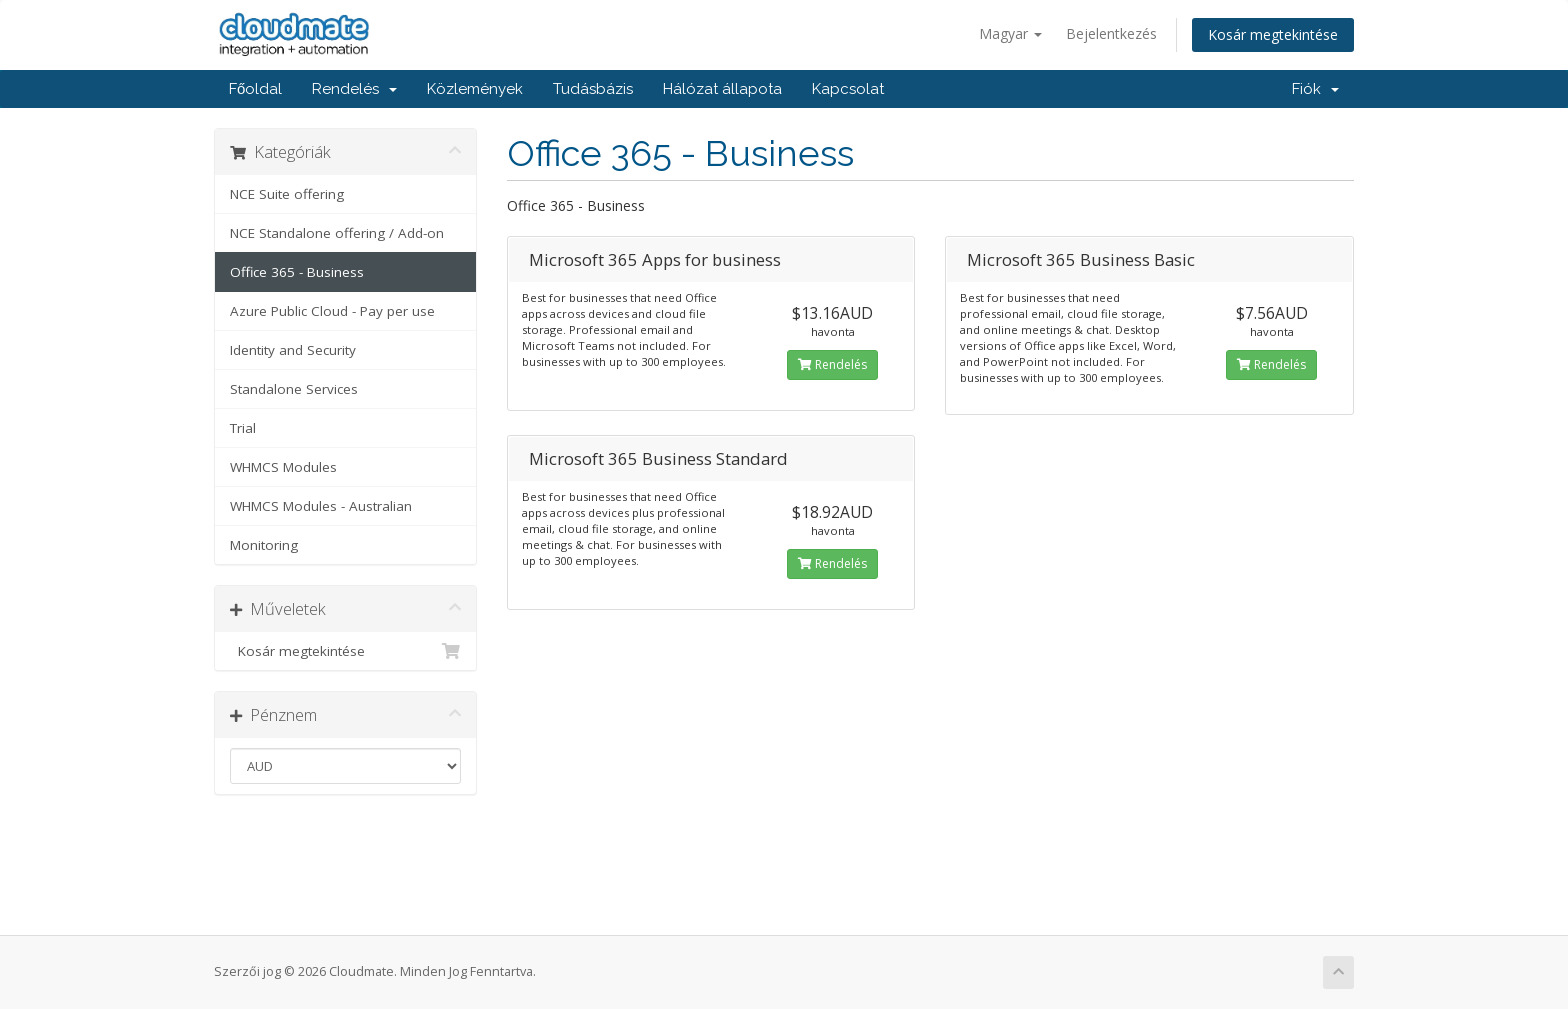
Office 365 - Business (297, 272)
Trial (243, 428)
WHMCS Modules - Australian (321, 506)
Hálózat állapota (722, 89)
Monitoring (264, 545)
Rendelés (354, 89)
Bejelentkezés (1111, 33)
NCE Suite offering (287, 194)
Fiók (1315, 89)
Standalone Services (294, 389)
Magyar (1010, 33)
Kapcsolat (848, 89)
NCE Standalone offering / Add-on (337, 233)
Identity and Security (293, 350)
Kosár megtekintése (1273, 34)
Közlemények (475, 89)
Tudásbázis (593, 89)
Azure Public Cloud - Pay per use (332, 311)
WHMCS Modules (283, 467)
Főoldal (255, 89)
